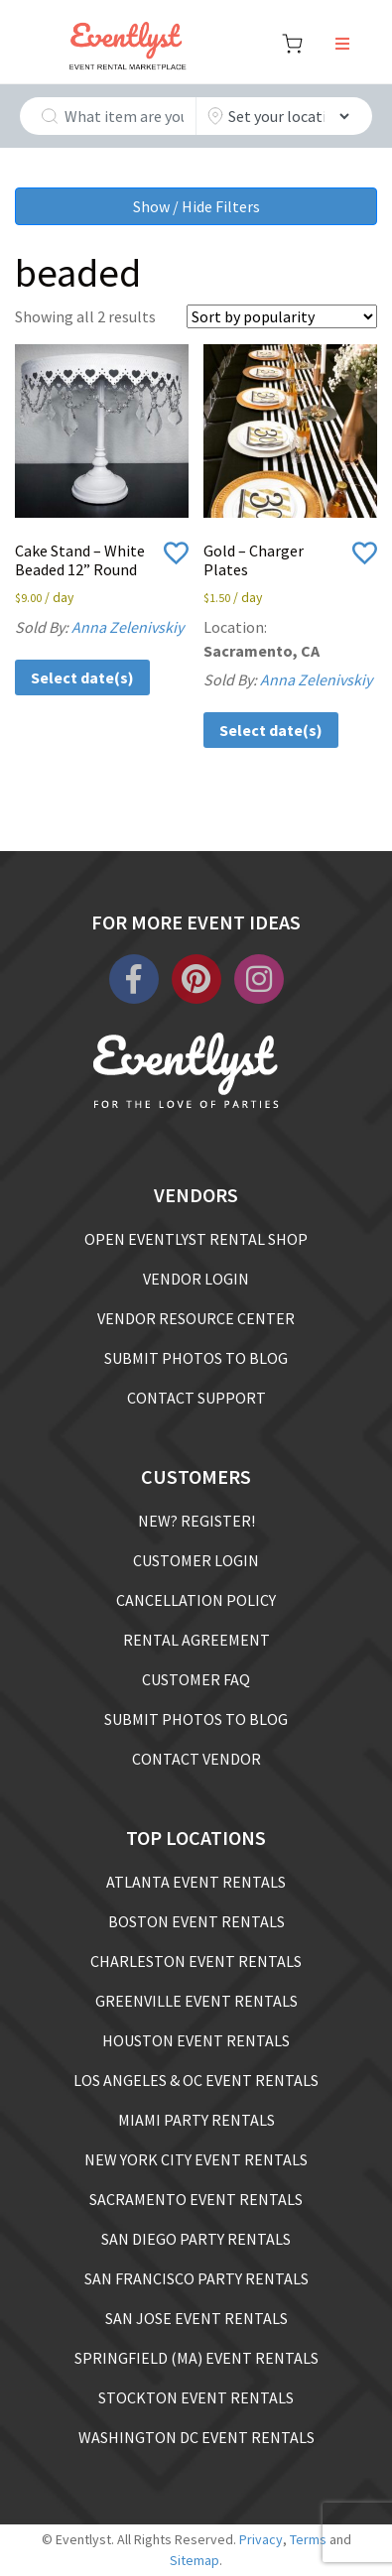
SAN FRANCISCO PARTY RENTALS (196, 2278)
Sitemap (194, 2560)
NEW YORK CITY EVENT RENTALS (196, 2159)
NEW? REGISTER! (196, 1521)
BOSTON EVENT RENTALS (196, 1921)
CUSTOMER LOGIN (196, 1560)
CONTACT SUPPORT (196, 1398)
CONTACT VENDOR (196, 1759)
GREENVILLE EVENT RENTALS (196, 2001)
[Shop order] (282, 316)
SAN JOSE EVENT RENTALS (196, 2318)
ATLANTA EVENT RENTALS (196, 1882)
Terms (308, 2539)
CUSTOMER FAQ (196, 1679)
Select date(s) (82, 677)
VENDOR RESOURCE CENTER (196, 1318)
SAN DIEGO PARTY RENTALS (196, 2239)
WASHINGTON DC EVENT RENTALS (196, 2437)
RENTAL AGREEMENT (196, 1640)
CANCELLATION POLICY (196, 1600)
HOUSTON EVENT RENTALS (196, 2040)
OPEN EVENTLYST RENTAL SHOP (196, 1239)
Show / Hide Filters (196, 206)
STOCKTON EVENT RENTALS (196, 2397)
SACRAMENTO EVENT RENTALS (196, 2199)
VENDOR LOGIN (196, 1278)
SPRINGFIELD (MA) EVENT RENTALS (196, 2358)
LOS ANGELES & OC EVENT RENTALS (196, 2080)
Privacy (261, 2539)
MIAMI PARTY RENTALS (196, 2120)
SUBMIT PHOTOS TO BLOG (196, 1358)
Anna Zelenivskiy (127, 627)
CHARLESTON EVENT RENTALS (196, 1961)
